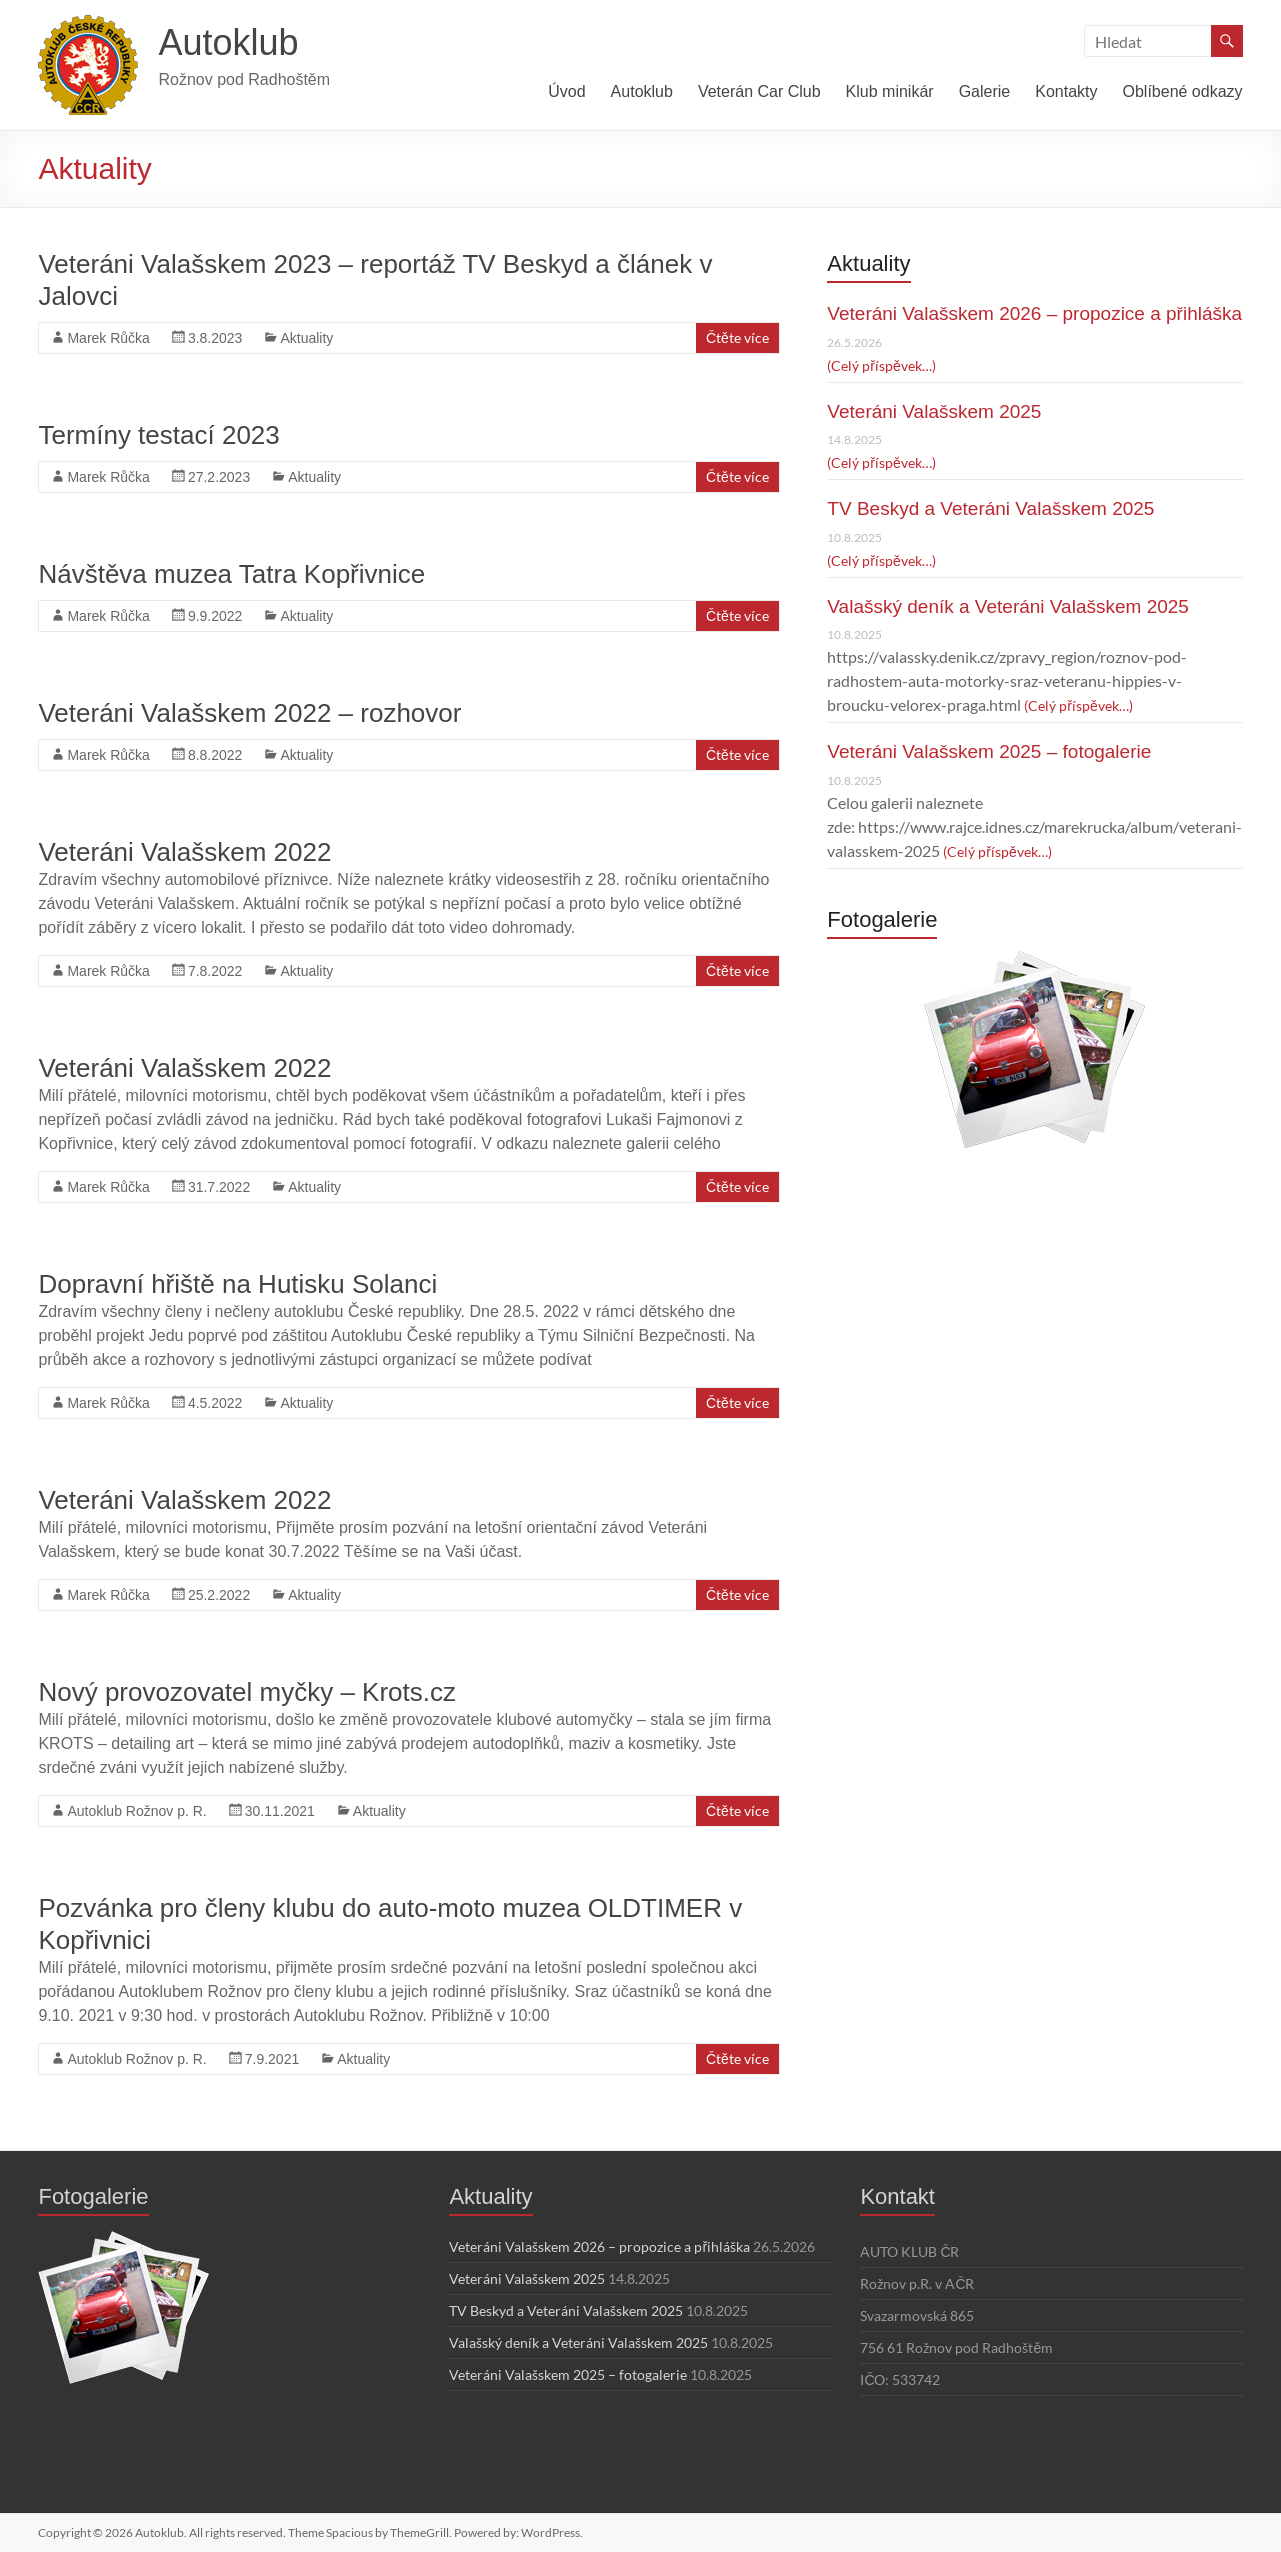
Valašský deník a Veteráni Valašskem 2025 (1008, 606)
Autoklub (228, 42)
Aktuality (306, 338)
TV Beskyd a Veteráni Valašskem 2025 (990, 508)
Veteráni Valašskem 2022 (184, 852)
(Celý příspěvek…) (881, 365)
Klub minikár (890, 91)
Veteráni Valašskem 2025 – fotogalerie (989, 751)
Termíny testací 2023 (158, 435)
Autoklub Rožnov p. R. (136, 1811)
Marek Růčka (108, 338)
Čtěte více (737, 337)
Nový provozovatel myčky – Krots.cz (247, 1692)
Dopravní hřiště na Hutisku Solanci (237, 1284)
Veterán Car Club (759, 91)
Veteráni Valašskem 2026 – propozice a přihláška (1034, 313)
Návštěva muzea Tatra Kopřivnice (231, 574)
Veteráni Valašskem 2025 (934, 411)
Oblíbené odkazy (1182, 91)
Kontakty (1066, 91)
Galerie (985, 91)
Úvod (566, 91)
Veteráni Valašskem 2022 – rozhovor (249, 713)
